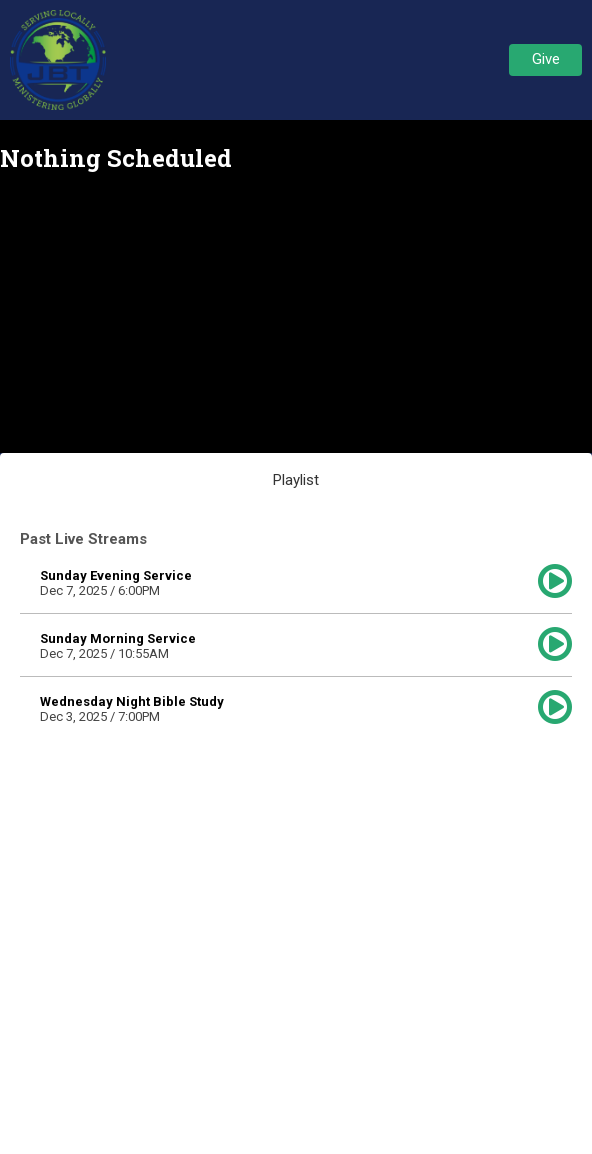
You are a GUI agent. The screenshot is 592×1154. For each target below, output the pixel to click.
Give (546, 59)
